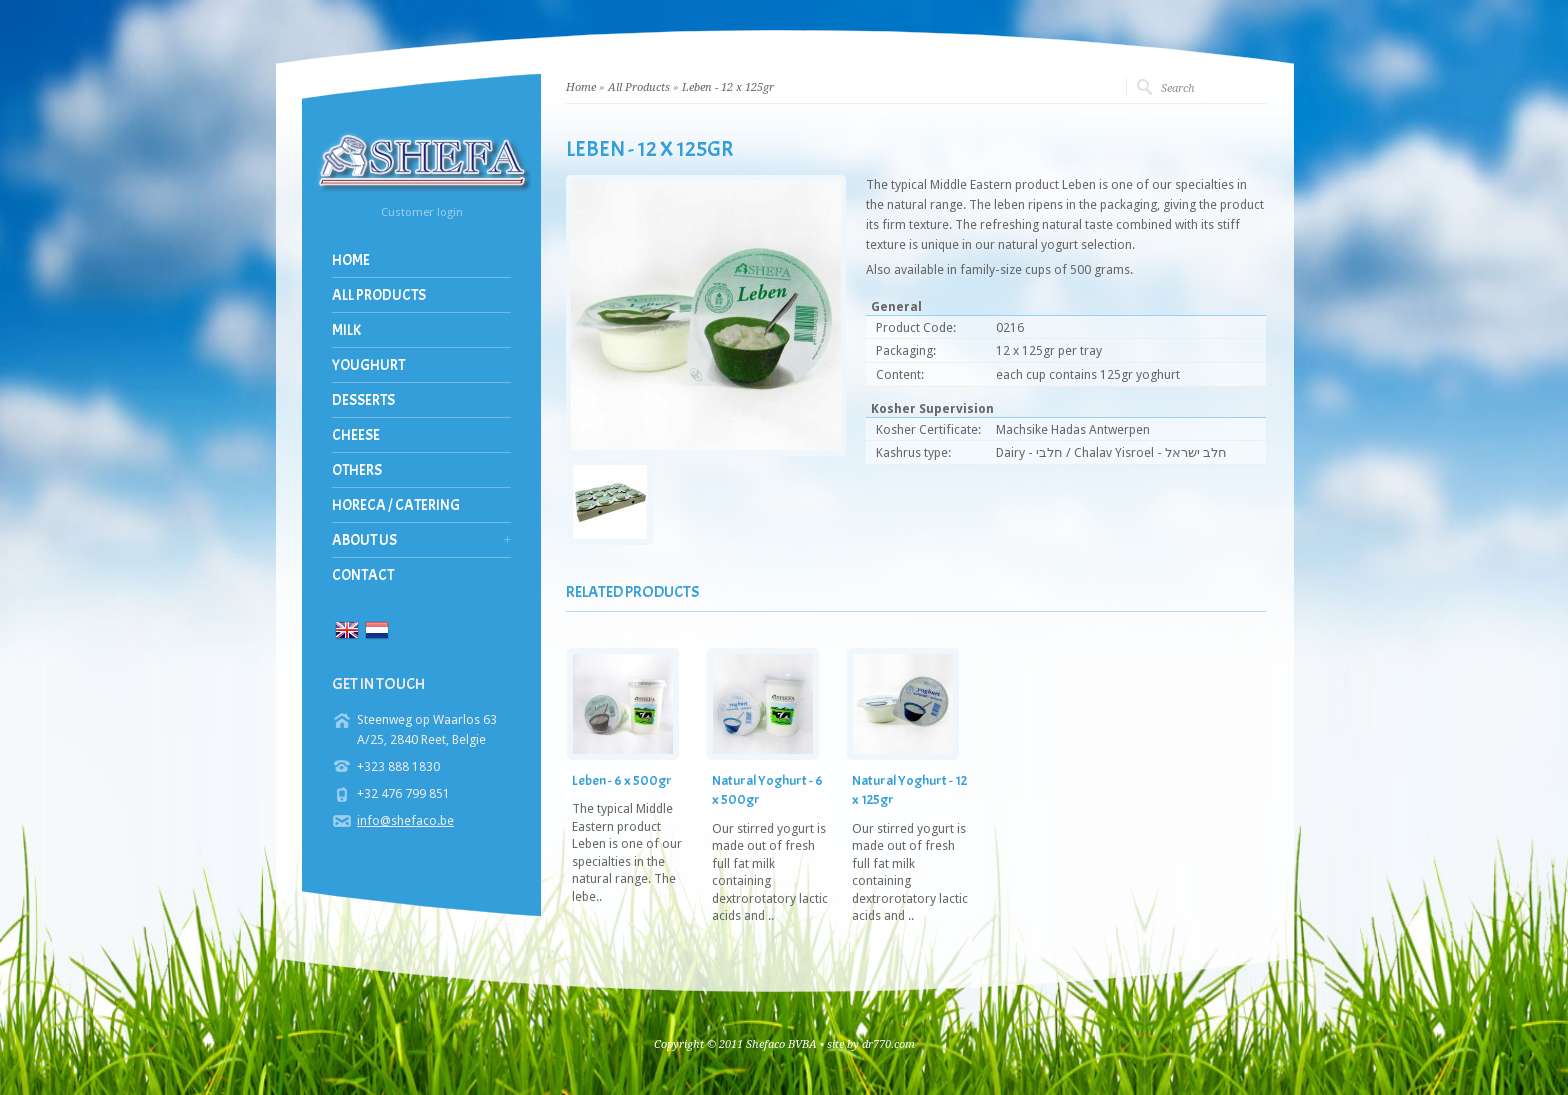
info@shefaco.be (405, 820)
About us (364, 540)
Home (351, 260)
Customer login (422, 212)
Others (357, 470)
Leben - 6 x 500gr (622, 780)
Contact (363, 575)
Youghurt (368, 365)
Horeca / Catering (396, 505)
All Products (379, 295)
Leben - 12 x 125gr (728, 87)
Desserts (363, 400)
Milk (346, 330)
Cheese (356, 435)
